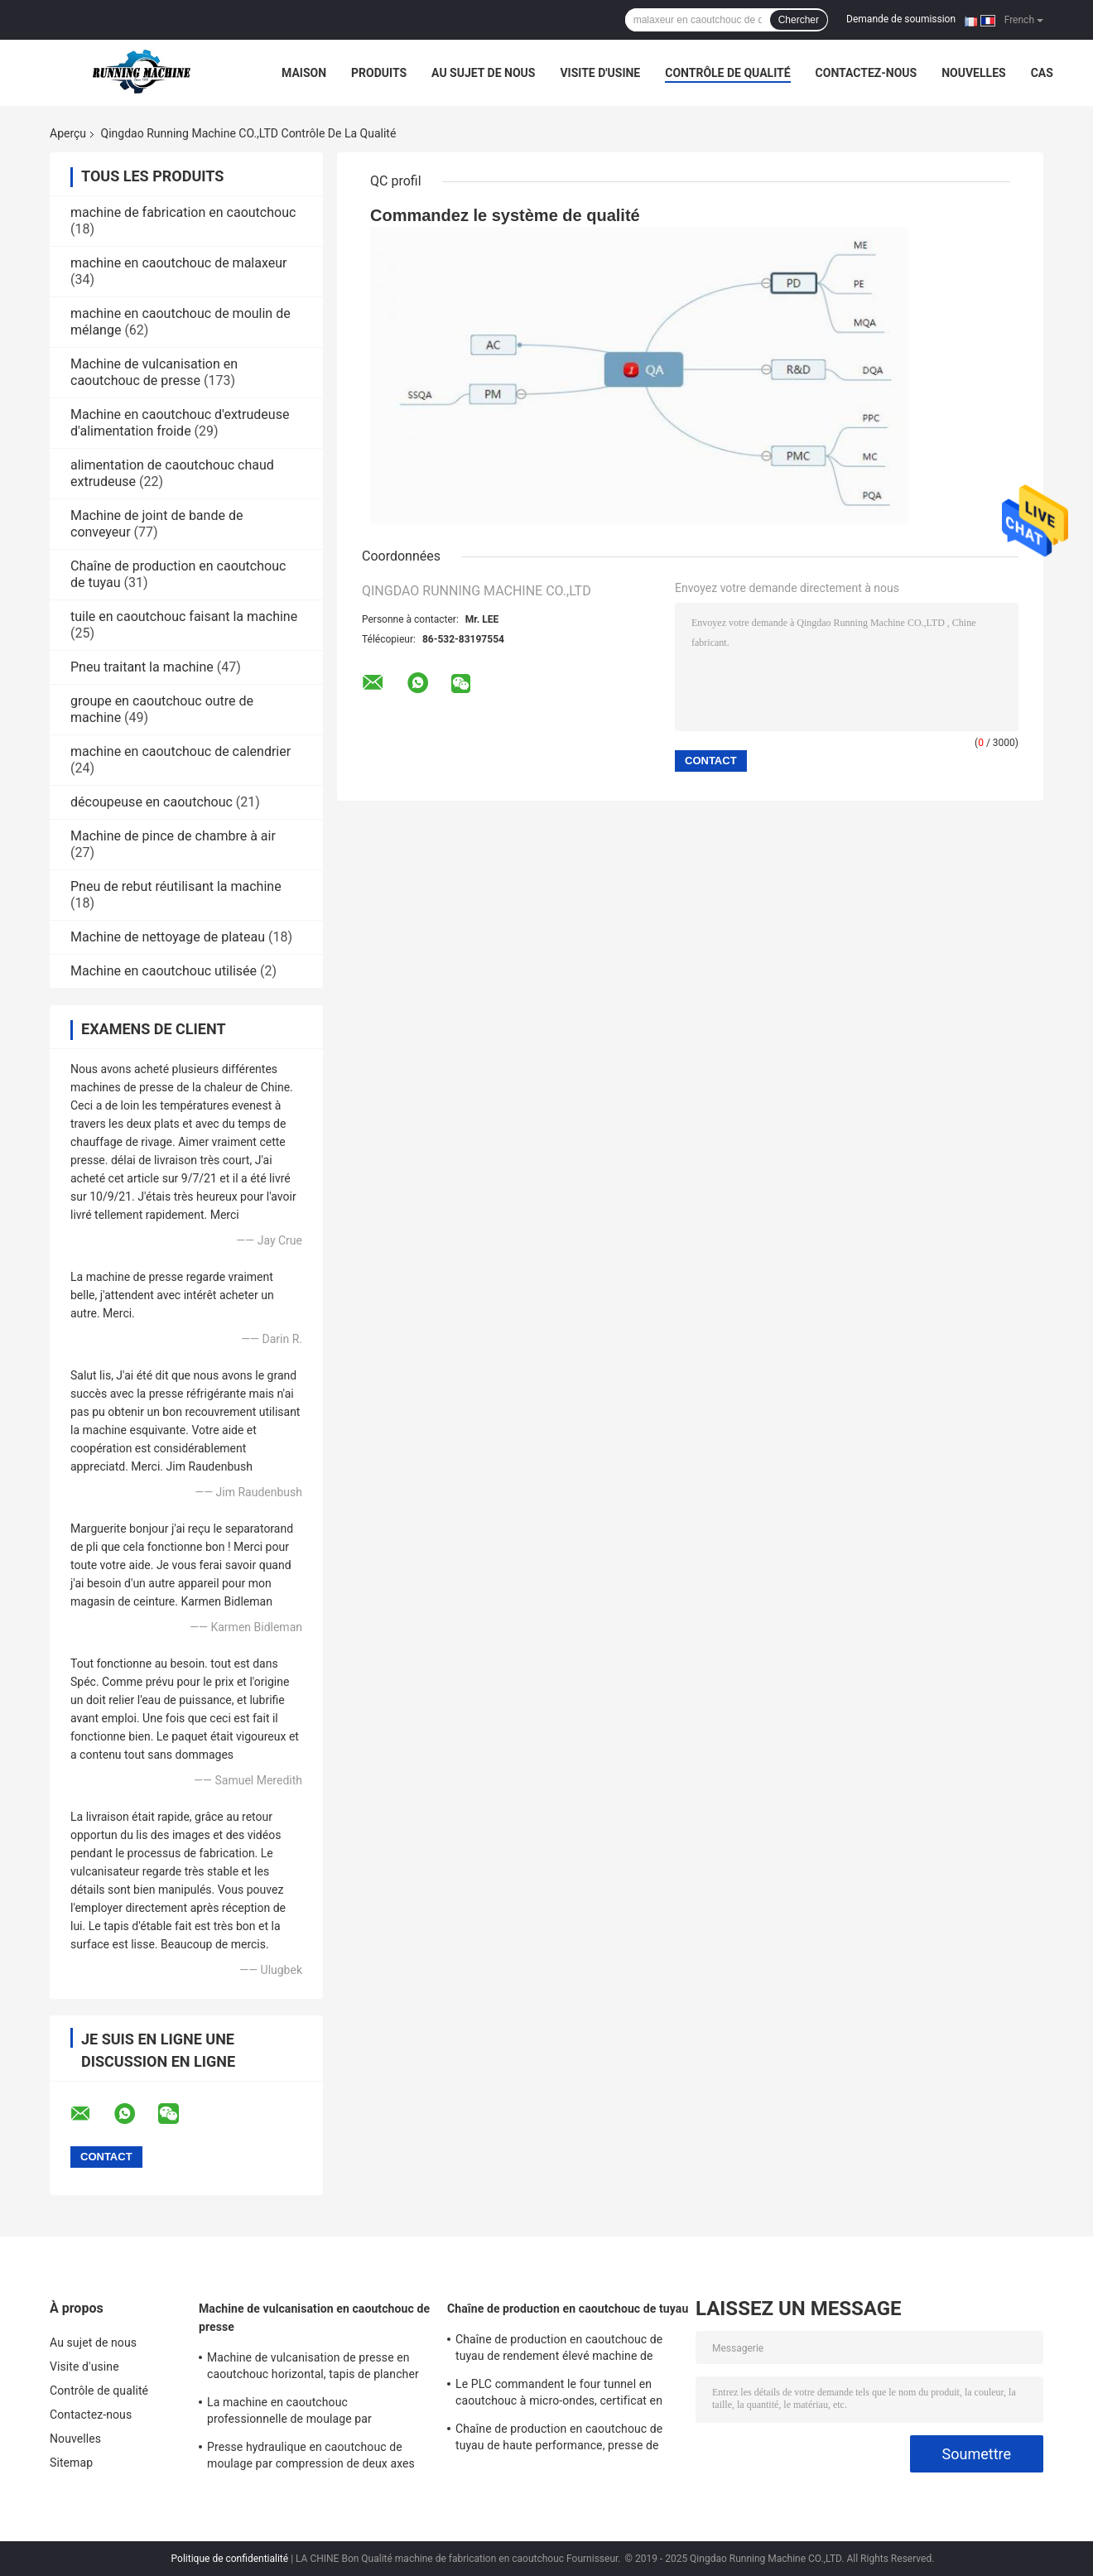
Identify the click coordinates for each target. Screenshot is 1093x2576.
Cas (1042, 72)
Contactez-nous (866, 72)
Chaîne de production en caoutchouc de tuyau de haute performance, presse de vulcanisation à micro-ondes (558, 2439)
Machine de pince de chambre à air (173, 836)
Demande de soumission (901, 19)
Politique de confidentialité (230, 2558)
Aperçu (68, 133)
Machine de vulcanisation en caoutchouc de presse (154, 372)
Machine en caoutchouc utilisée (163, 971)
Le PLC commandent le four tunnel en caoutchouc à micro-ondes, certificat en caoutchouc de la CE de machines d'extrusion (558, 2394)
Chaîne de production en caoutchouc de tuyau (567, 2308)
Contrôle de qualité (727, 72)
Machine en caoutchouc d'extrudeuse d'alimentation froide (179, 423)
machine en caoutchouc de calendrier (180, 751)
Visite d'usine (600, 72)
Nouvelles (973, 72)
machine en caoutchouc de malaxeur (178, 263)
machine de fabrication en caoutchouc (183, 212)
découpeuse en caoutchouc (151, 802)
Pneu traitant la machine (142, 667)
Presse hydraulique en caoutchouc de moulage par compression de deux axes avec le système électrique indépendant (311, 2457)
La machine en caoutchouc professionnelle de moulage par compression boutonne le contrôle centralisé (296, 2412)
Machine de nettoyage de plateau (167, 937)
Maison (304, 72)
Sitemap (71, 2462)
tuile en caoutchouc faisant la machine (183, 616)
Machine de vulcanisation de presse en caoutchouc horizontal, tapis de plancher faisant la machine (313, 2368)
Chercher (798, 20)
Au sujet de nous (483, 72)
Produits (379, 72)
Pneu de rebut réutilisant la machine (176, 886)
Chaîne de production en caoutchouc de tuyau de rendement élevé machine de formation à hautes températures (558, 2350)
